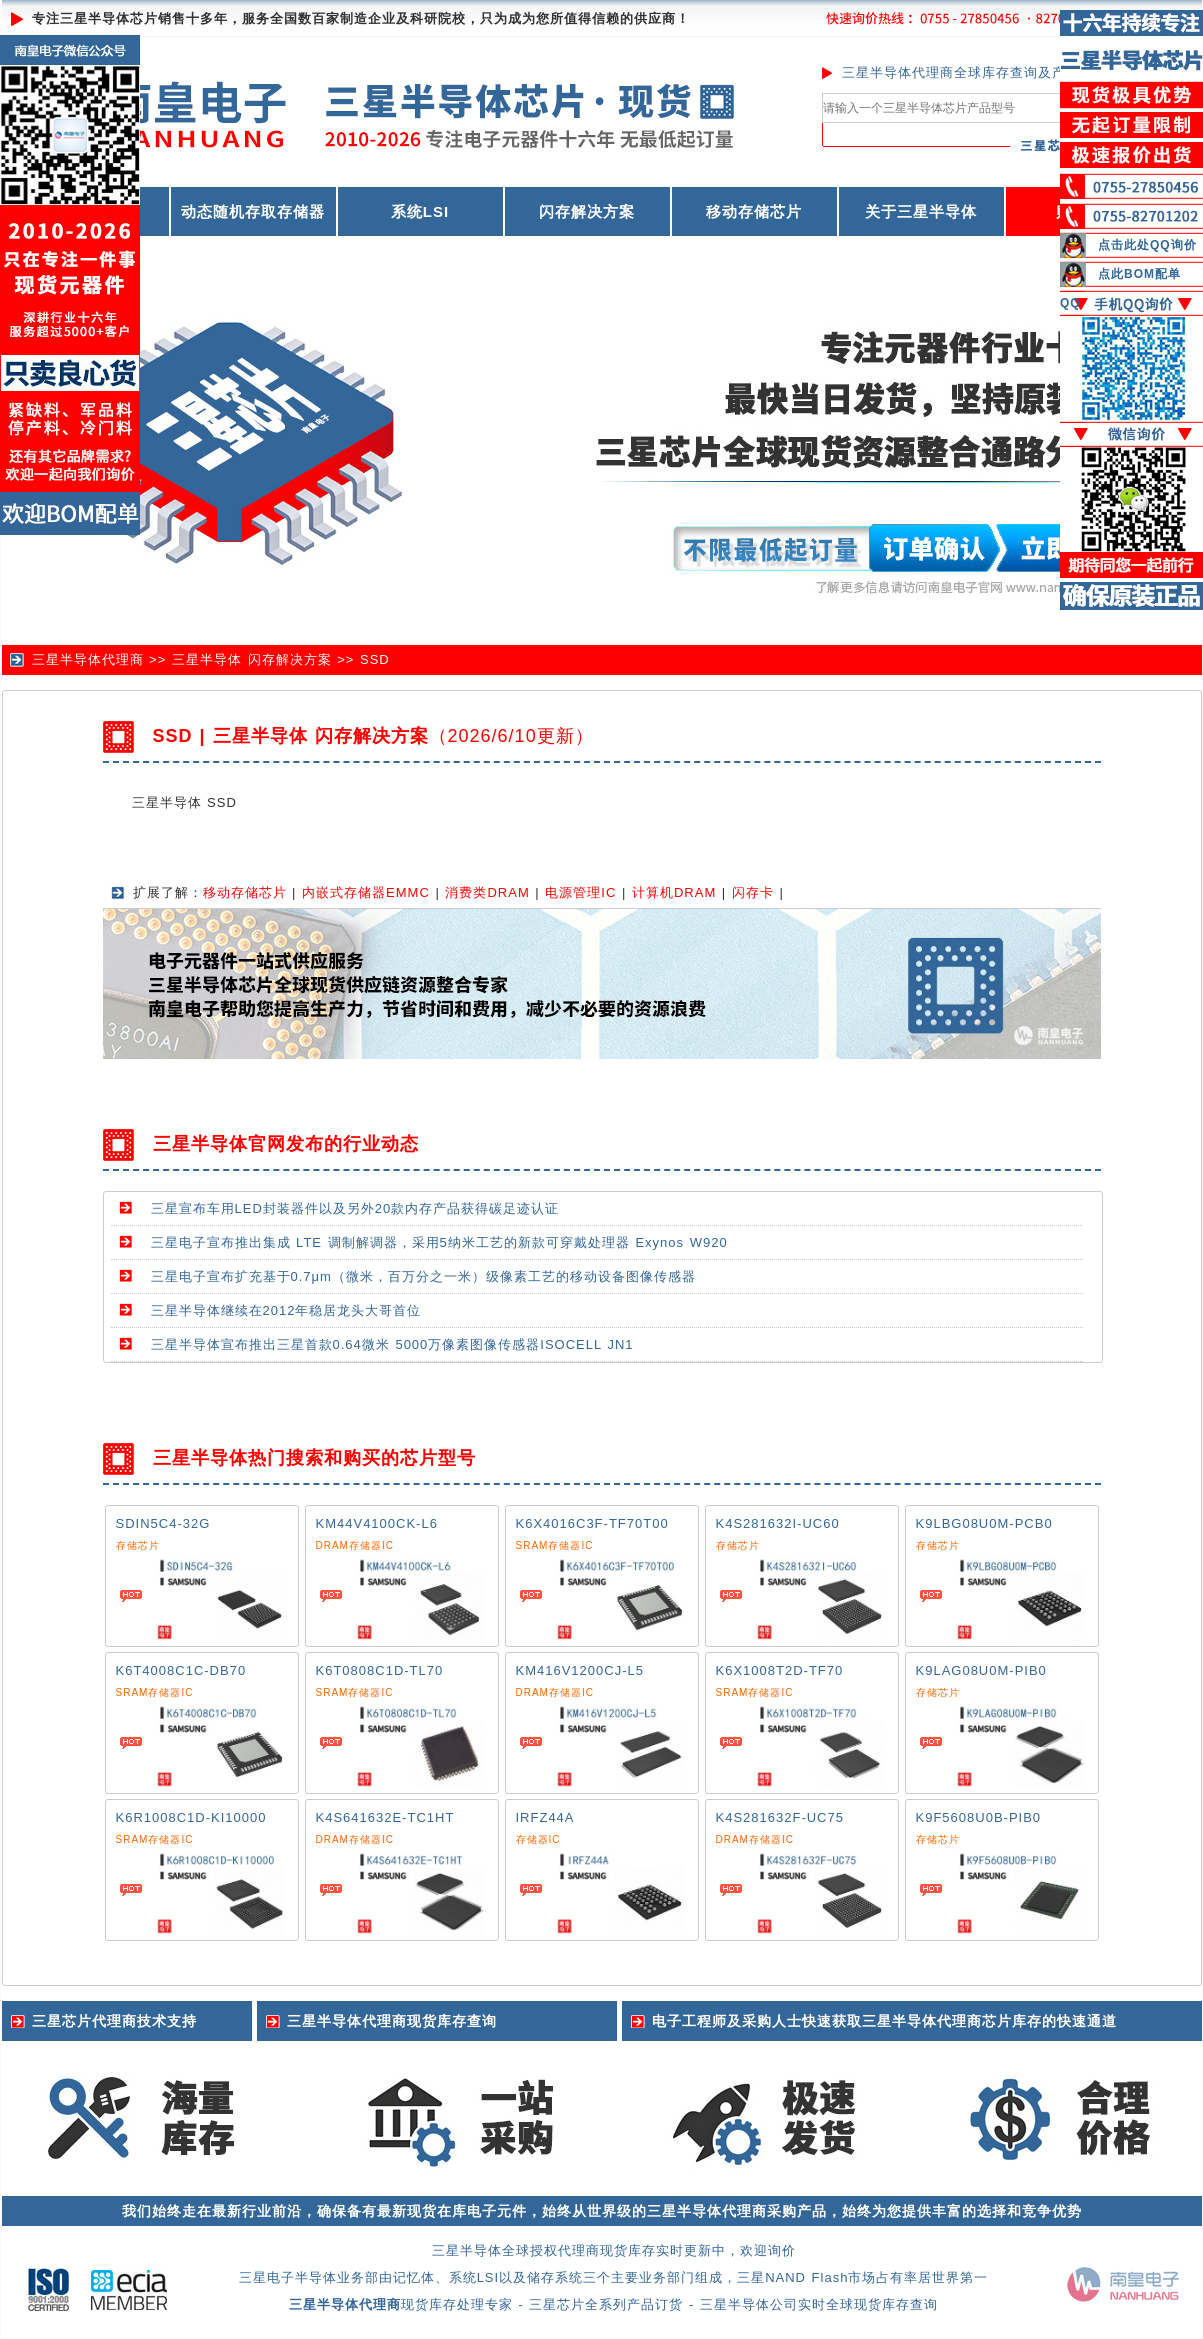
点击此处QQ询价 (1147, 245)
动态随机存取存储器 (253, 211)
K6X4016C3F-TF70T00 (592, 1523)
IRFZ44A (545, 1817)
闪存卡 (753, 892)
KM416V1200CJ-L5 (580, 1670)
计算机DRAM (674, 892)
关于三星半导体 (921, 211)
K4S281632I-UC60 (778, 1523)
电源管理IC (580, 892)
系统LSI (420, 211)
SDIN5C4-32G (163, 1523)
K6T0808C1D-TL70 (380, 1670)
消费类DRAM (487, 892)
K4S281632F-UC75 (780, 1817)
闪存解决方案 (587, 211)
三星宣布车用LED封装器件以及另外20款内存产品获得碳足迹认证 (355, 1208)
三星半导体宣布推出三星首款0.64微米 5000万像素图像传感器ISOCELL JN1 (392, 1344)
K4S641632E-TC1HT (385, 1817)
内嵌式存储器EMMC (366, 892)
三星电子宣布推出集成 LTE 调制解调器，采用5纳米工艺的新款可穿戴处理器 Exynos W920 (439, 1242)
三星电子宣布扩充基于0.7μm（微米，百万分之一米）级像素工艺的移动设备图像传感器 (423, 1276)
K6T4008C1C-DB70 (181, 1670)
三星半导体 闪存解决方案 (252, 659)
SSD (375, 659)
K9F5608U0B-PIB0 (979, 1817)
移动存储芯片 (754, 211)
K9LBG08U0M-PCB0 (984, 1523)
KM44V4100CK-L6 (377, 1523)
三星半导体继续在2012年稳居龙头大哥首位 (286, 1310)
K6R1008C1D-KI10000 (191, 1817)
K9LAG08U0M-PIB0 (981, 1670)
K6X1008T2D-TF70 (780, 1670)
